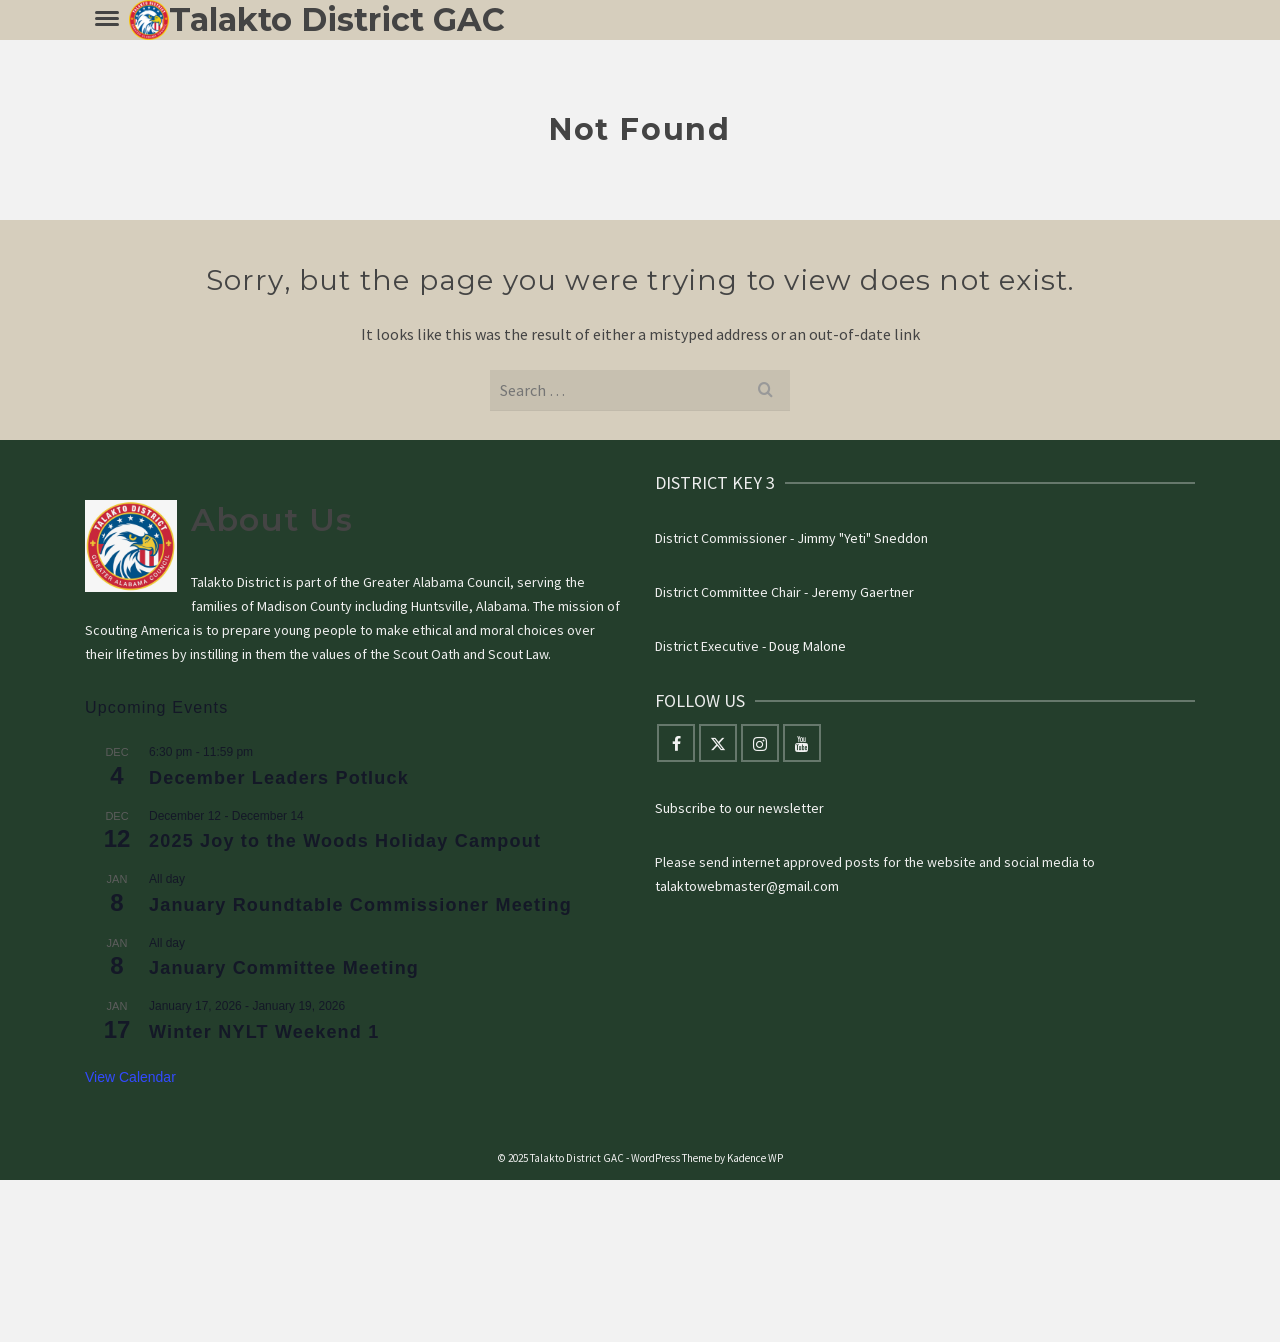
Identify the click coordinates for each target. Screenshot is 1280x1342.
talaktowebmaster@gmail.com (747, 886)
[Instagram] (760, 743)
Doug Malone (807, 646)
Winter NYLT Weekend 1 (264, 1032)
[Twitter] (718, 743)
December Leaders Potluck (279, 778)
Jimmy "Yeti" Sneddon (862, 538)
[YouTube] (802, 743)
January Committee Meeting (284, 968)
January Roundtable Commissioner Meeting (360, 905)
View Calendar (130, 1077)
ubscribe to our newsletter (743, 808)
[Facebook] (676, 743)
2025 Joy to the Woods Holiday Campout (345, 841)
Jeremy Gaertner (862, 592)
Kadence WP (755, 1158)
